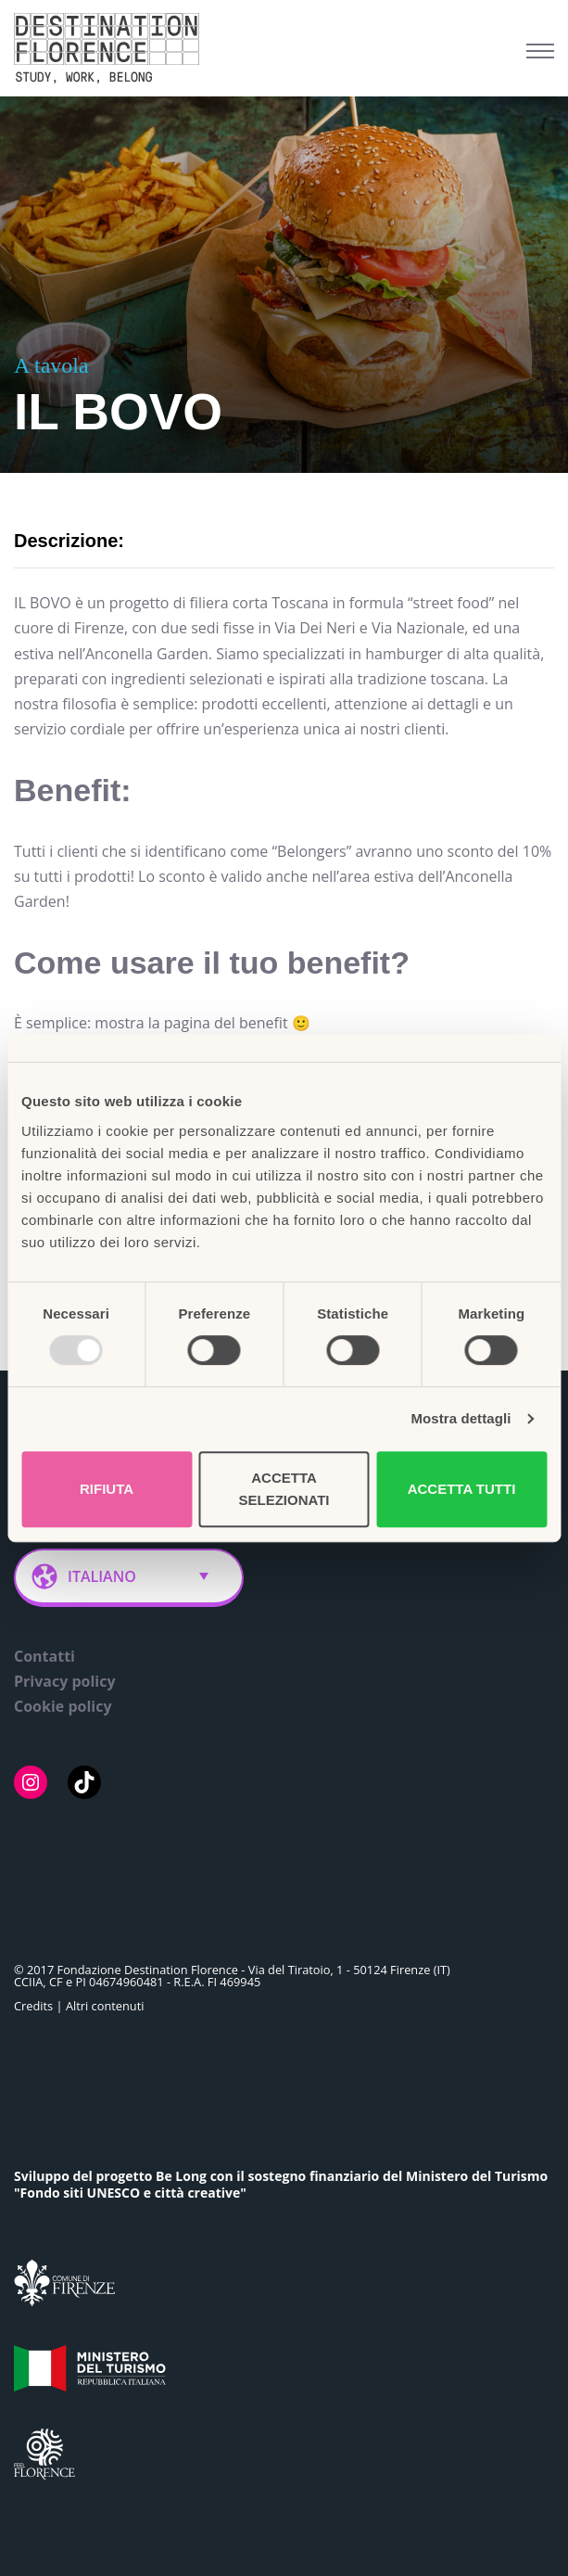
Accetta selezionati (283, 1489)
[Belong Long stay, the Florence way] (111, 48)
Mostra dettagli (460, 1418)
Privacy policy (65, 1681)
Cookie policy (63, 1706)
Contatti (44, 1656)
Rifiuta (106, 1489)
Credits (33, 2005)
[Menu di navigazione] (540, 51)
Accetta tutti (462, 1489)
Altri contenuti (105, 2005)
